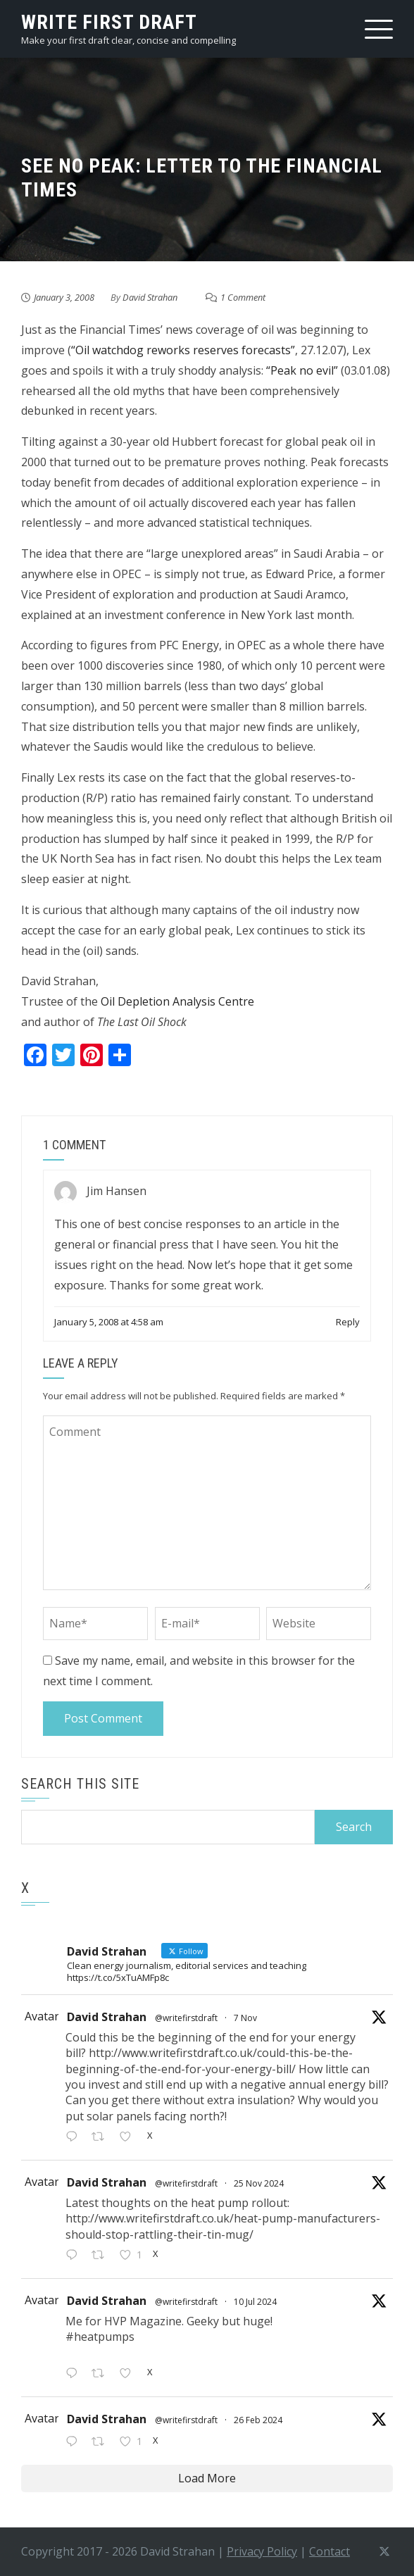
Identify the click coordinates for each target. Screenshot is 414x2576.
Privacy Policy (262, 2551)
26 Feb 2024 (258, 2420)
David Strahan (150, 297)
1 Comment (242, 297)
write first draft (109, 22)
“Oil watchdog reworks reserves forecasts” (183, 350)
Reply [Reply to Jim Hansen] (348, 1321)
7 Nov (245, 2018)
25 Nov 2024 (259, 2183)
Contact (329, 2551)
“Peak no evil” (302, 370)
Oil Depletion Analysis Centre (177, 1001)
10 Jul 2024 (255, 2302)
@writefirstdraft (186, 2018)
